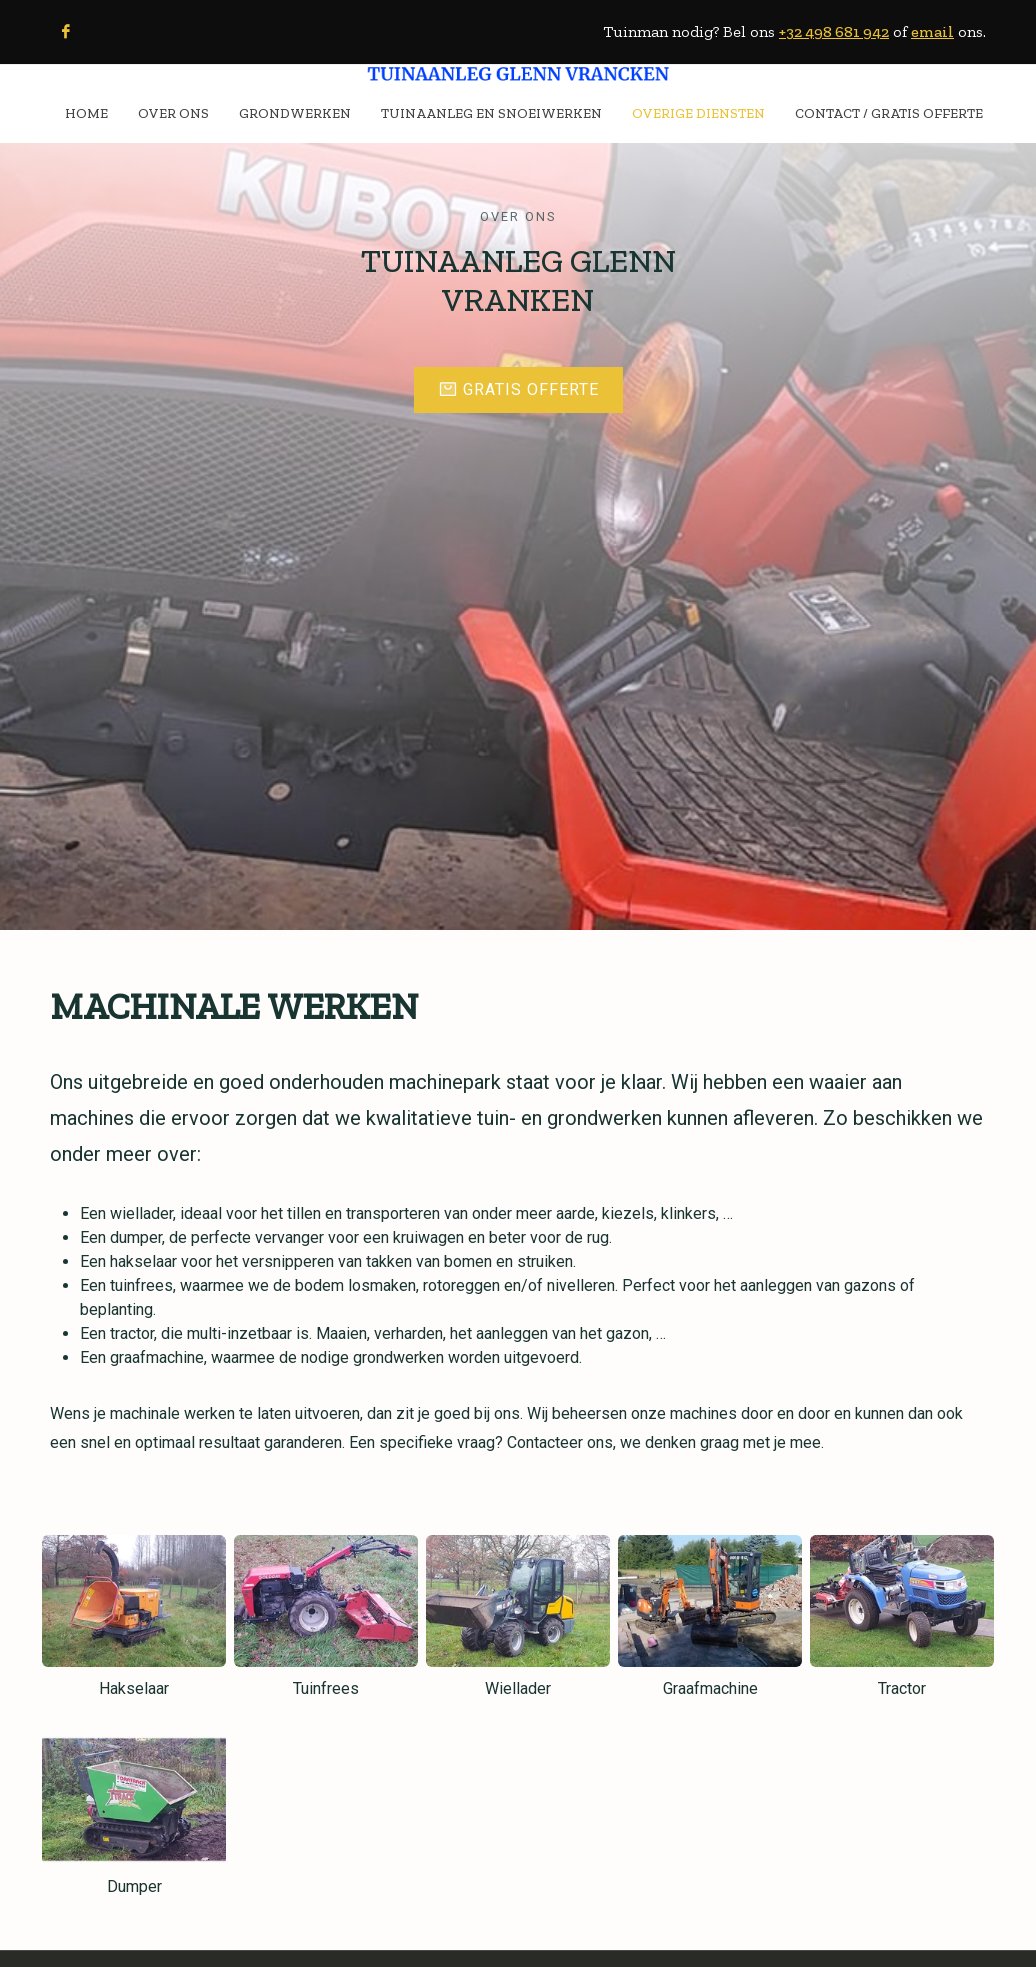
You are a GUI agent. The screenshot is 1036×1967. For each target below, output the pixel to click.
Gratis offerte (518, 371)
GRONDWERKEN (295, 113)
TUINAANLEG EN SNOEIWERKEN (491, 113)
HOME (86, 113)
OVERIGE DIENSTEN (698, 113)
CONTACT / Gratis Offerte (889, 113)
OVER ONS (173, 113)
